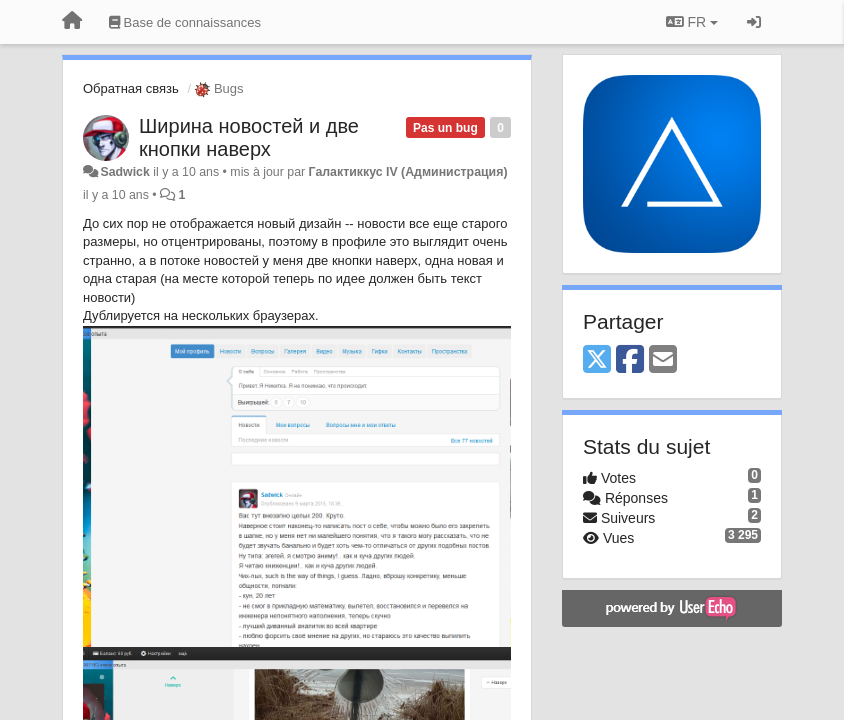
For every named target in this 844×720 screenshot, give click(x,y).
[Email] (663, 360)
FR (692, 22)
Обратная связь (131, 88)
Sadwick (124, 172)
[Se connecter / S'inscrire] (754, 22)
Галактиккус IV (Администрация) (408, 172)
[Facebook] (630, 360)
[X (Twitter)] (597, 360)
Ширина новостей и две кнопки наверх (249, 137)
